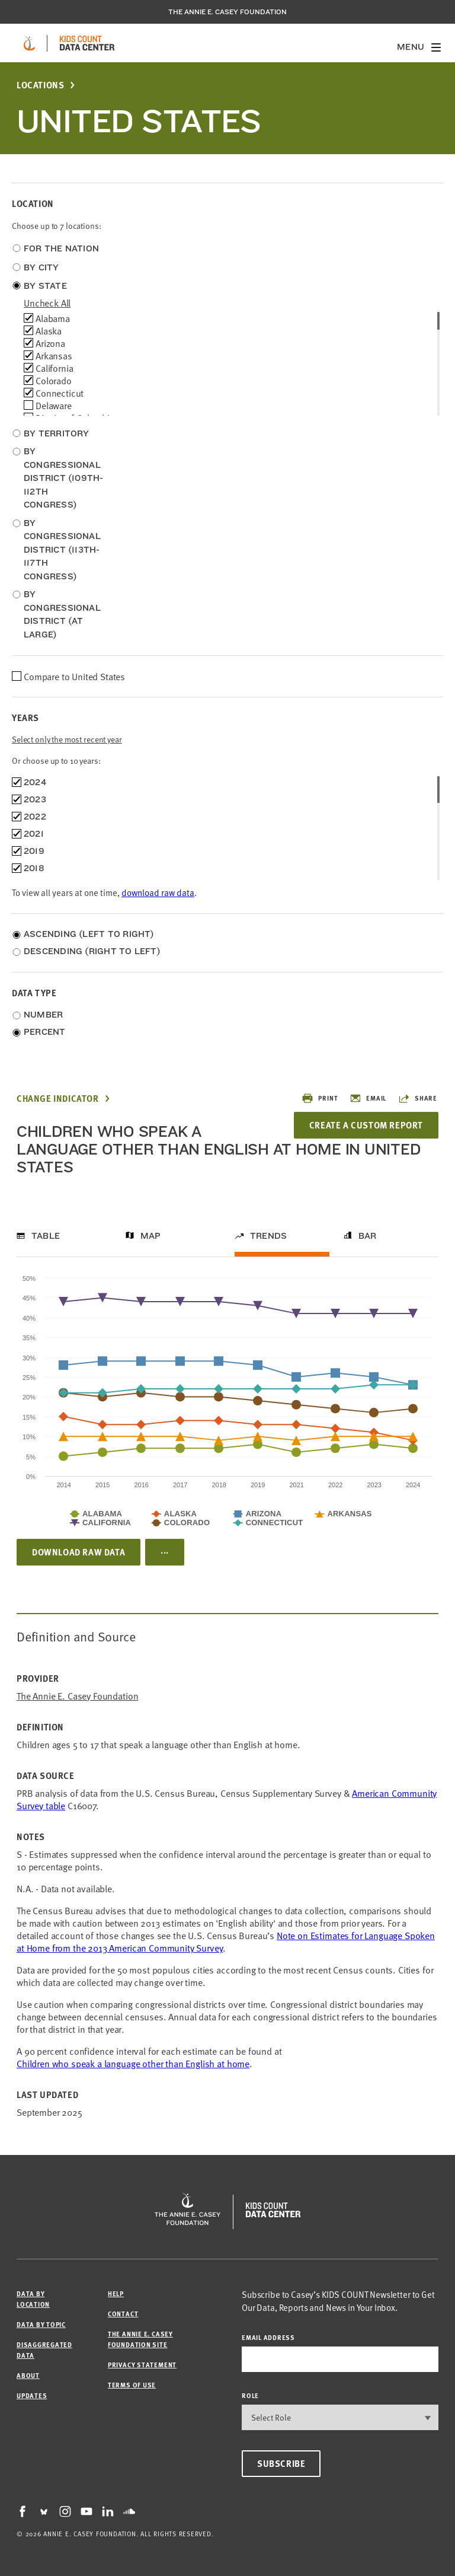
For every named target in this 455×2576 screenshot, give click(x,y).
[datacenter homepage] (87, 43)
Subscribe (281, 2463)
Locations (40, 85)
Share (417, 1098)
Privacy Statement (142, 2364)
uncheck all (47, 302)
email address (268, 2337)
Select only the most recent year (67, 739)
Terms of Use (132, 2384)
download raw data (157, 892)
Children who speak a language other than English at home (133, 2063)
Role (250, 2395)
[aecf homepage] (29, 43)
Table (45, 1235)
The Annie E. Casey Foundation (227, 12)
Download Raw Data (78, 1551)
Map (150, 1235)
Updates (32, 2395)
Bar (367, 1235)
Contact (123, 2313)
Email (368, 1098)
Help (116, 2293)
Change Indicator (58, 1098)
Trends (268, 1235)
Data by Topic (41, 2324)
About (28, 2375)
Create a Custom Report (366, 1124)
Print (320, 1098)
